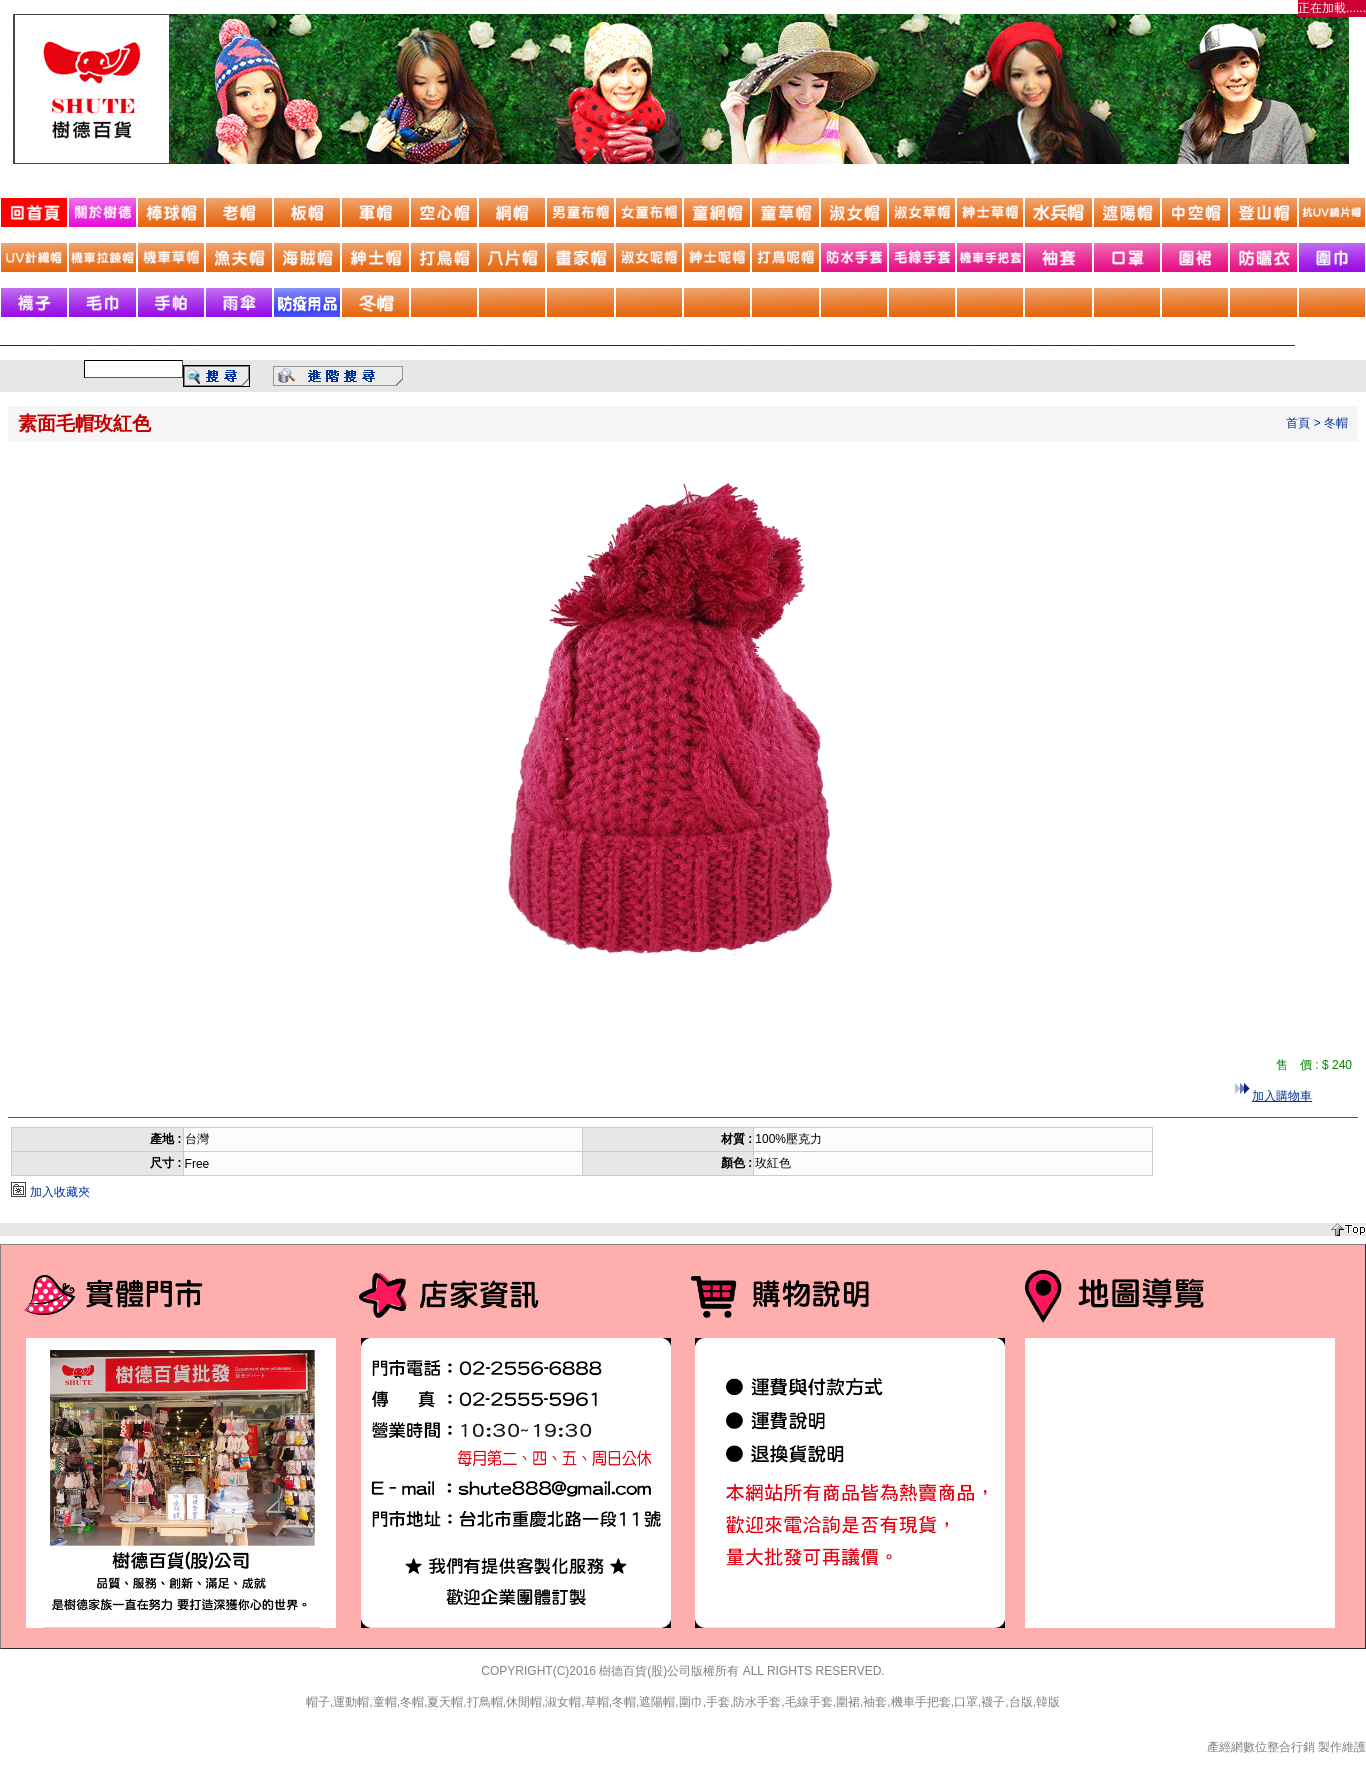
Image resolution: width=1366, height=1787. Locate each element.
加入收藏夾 (60, 1192)
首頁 (1298, 423)
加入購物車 (1282, 1096)
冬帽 (1336, 423)
